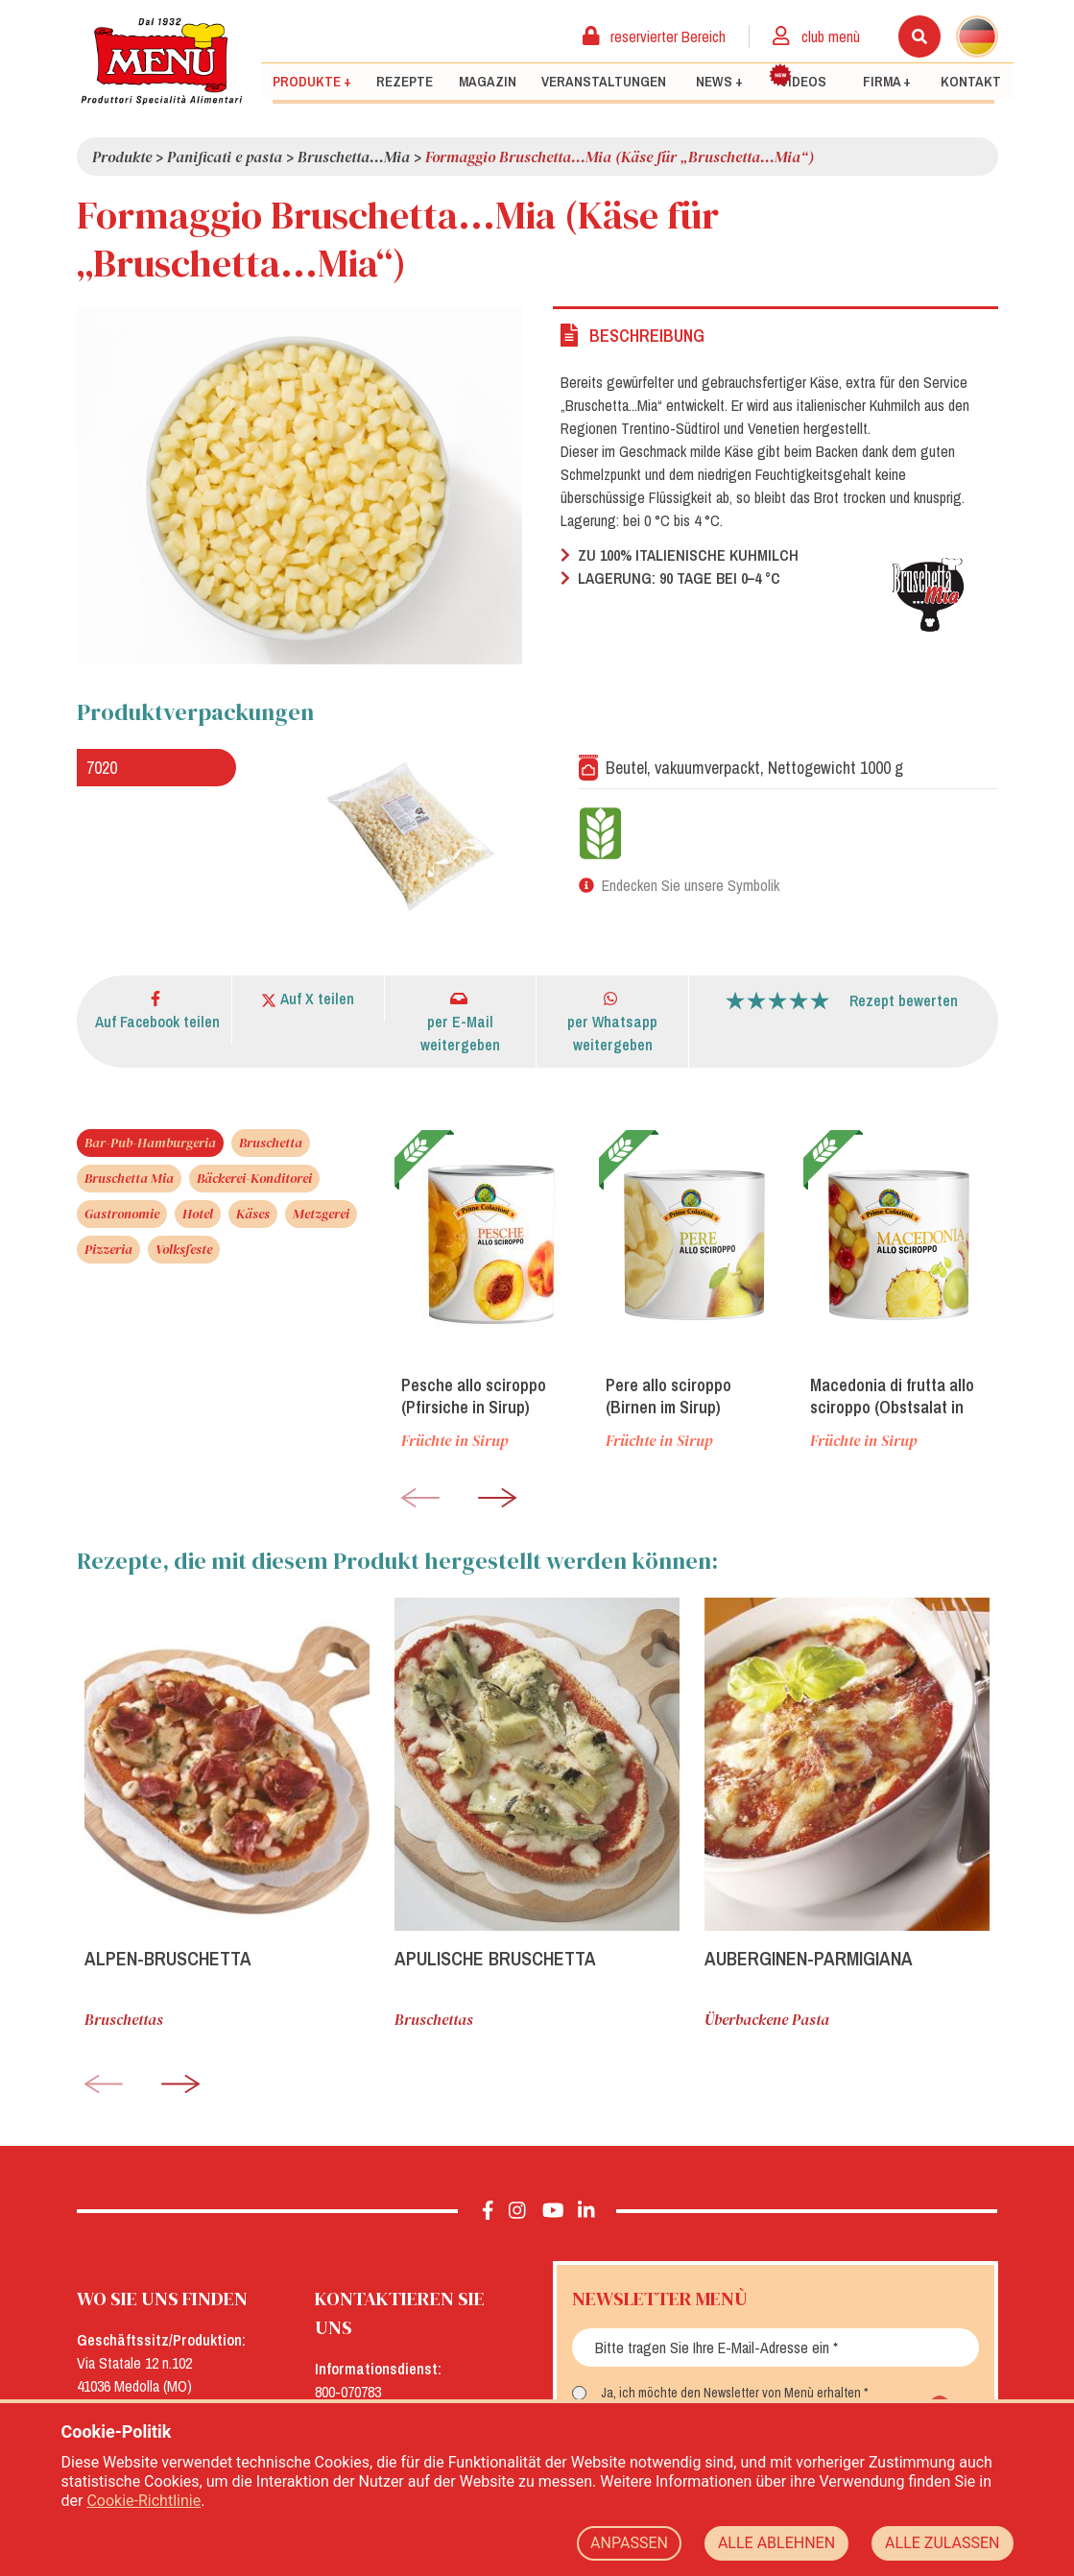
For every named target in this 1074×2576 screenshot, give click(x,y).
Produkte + (312, 81)
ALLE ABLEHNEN (776, 2543)
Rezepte (404, 81)
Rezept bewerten (903, 1000)
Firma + (887, 81)
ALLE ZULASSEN (942, 2543)
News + (719, 81)
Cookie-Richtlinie (143, 2501)
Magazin (487, 81)
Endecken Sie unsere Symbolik (690, 885)
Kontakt (971, 81)
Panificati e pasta (224, 156)
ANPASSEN (629, 2543)
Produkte (122, 156)
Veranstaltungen (603, 81)
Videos (797, 77)
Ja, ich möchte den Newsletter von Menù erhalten (731, 2392)
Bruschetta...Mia (354, 156)
